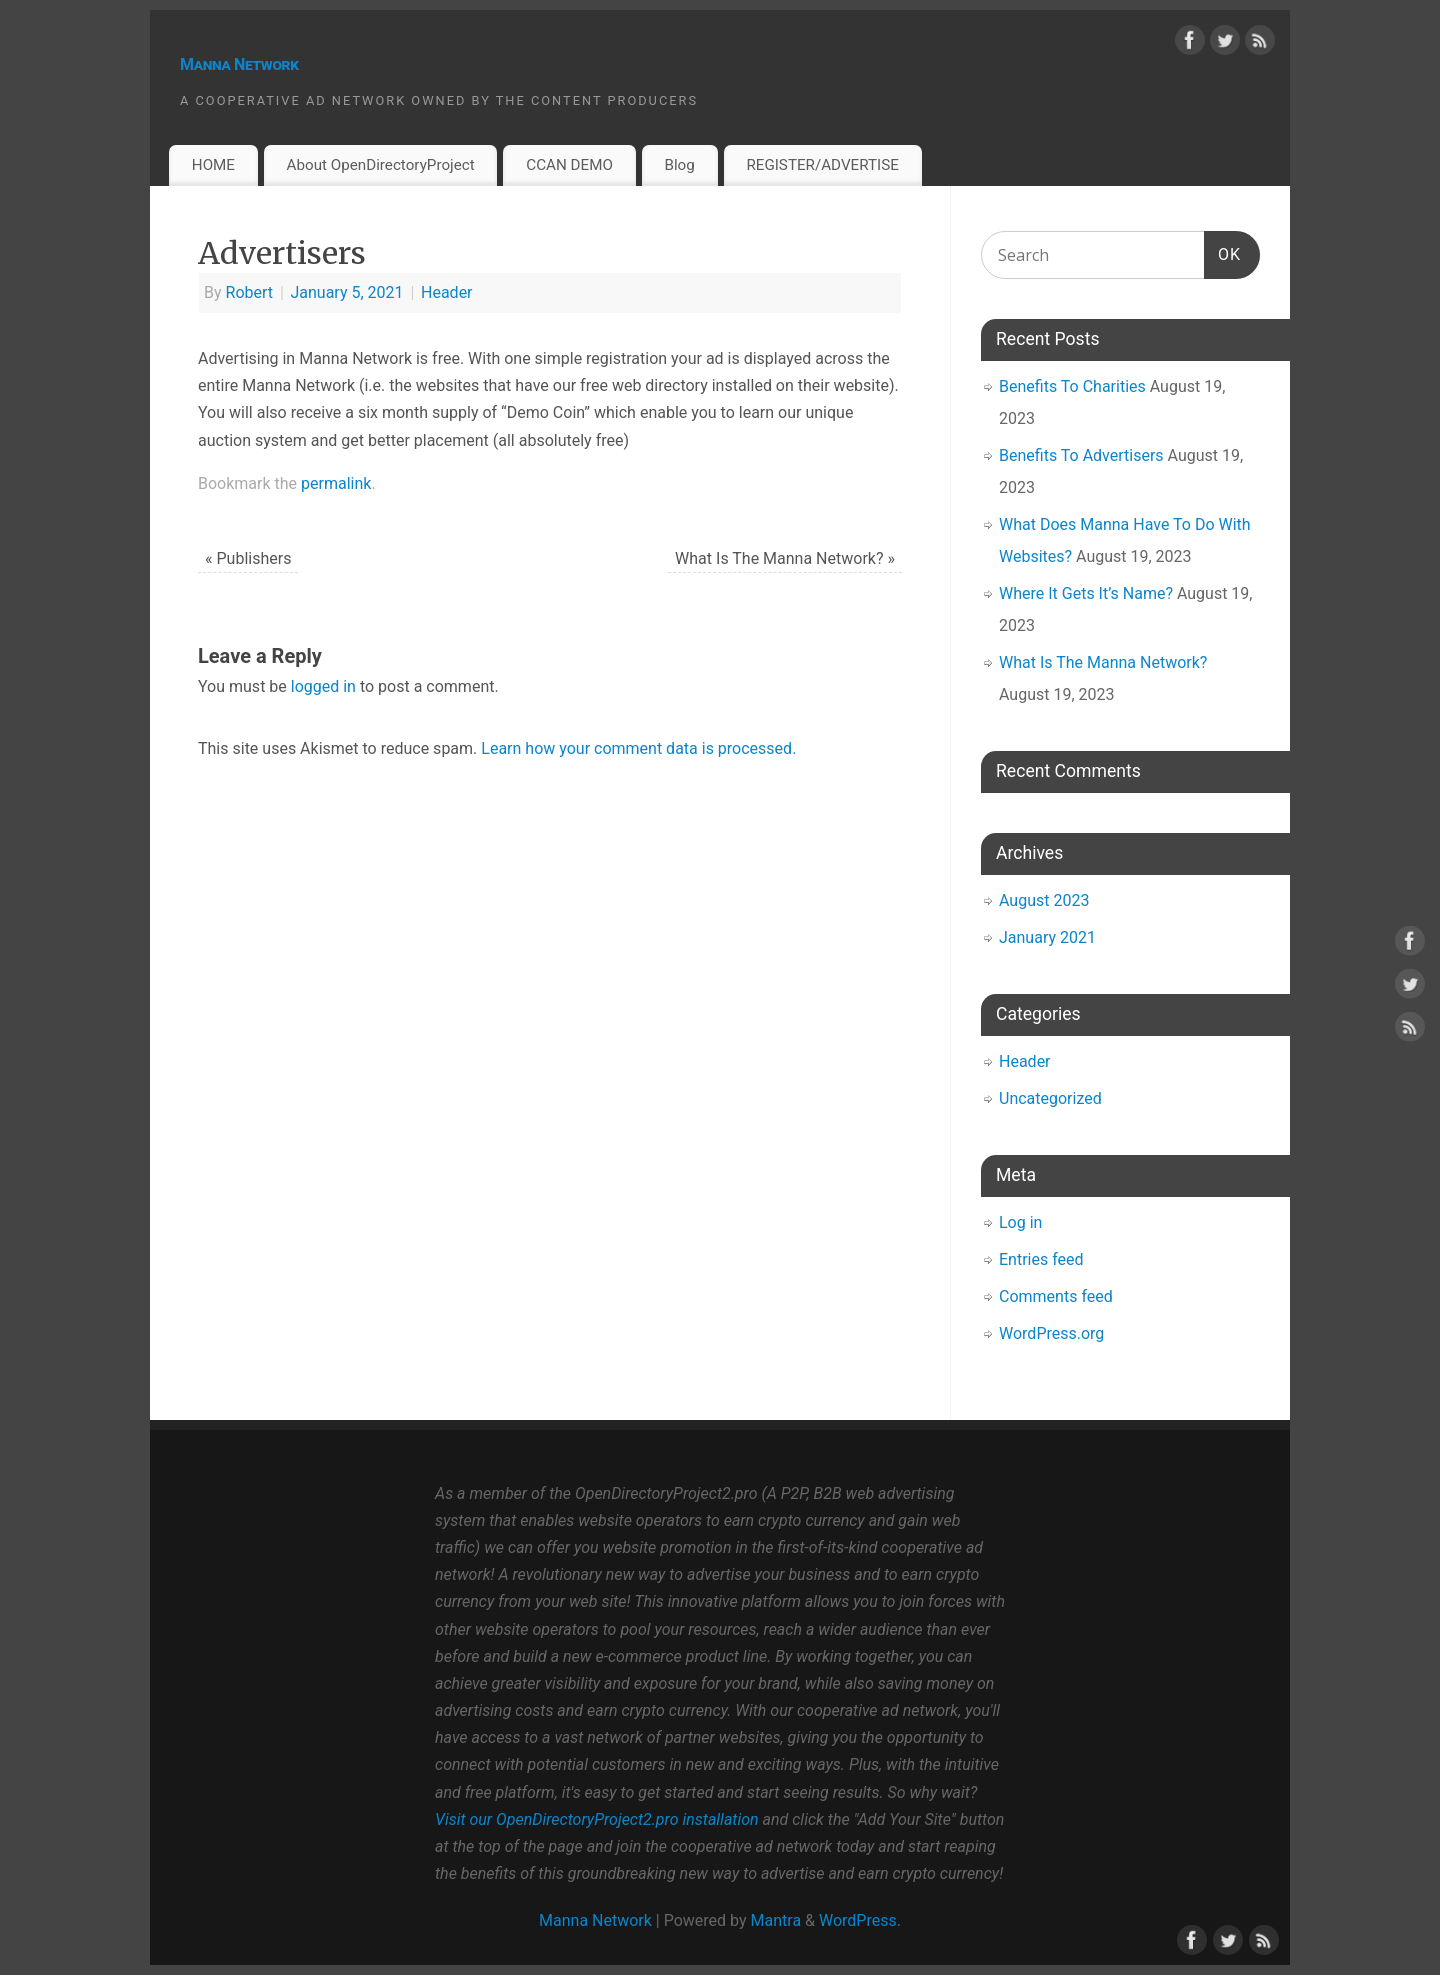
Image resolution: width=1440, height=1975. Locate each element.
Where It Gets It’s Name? (1086, 593)
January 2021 (1047, 937)
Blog (679, 165)
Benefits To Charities (1072, 386)
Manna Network (239, 64)
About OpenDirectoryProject (381, 165)
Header (447, 292)
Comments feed (1056, 1296)
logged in (323, 686)
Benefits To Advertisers (1081, 455)
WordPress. (860, 1920)
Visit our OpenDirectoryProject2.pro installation (597, 1819)
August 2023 (1044, 900)
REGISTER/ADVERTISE (822, 165)
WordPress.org (1051, 1333)
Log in (1020, 1222)
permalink (336, 483)
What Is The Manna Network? (785, 558)
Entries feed (1041, 1259)
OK (1222, 252)
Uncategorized (1050, 1098)
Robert (250, 292)
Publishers (248, 558)
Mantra (776, 1920)
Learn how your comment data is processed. (638, 748)
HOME (213, 165)
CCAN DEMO (569, 165)
